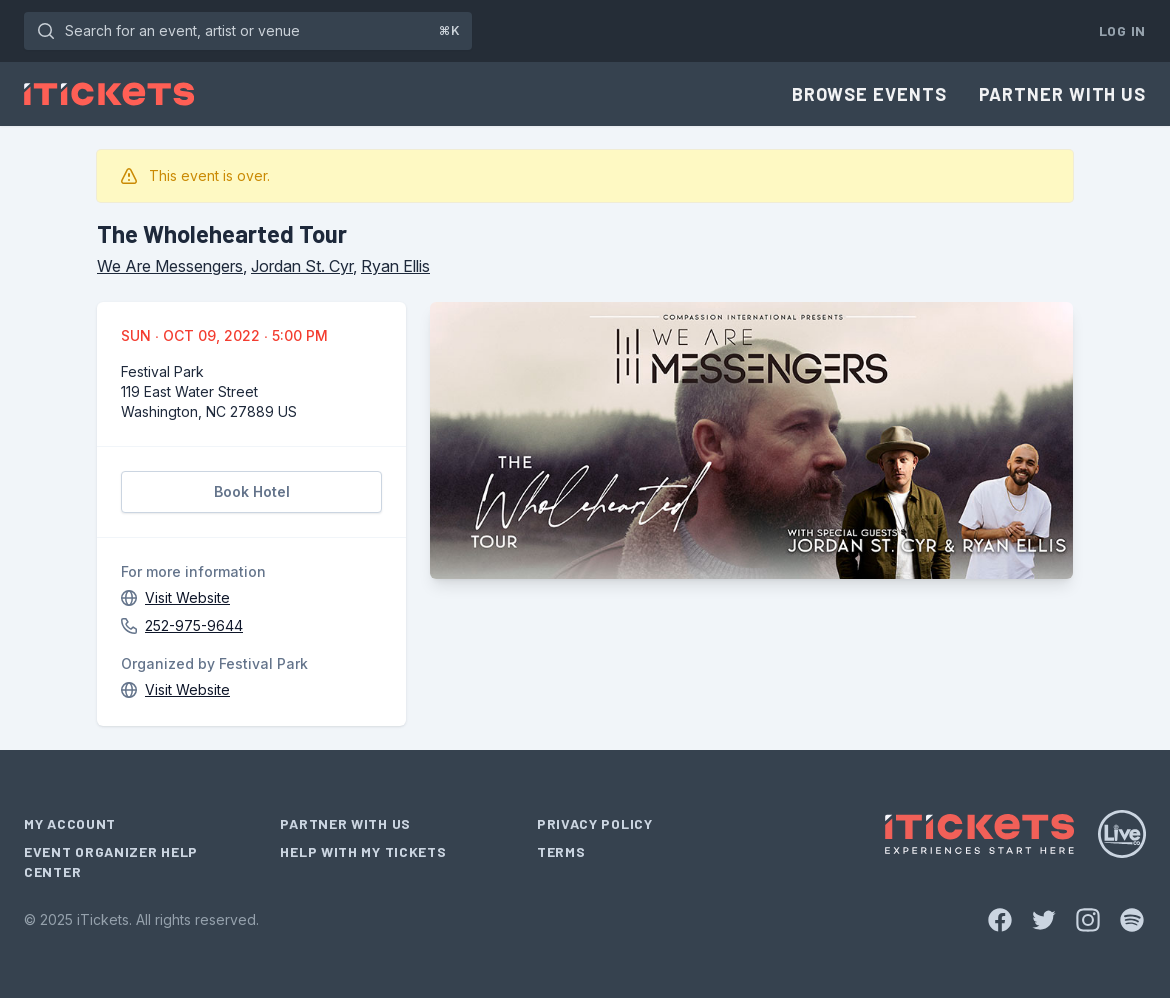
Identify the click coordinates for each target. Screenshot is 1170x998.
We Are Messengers (170, 266)
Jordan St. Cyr (302, 266)
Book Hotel (252, 491)
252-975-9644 (194, 625)
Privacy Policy (595, 823)
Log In (1122, 30)
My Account (70, 823)
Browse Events (869, 94)
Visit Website (187, 597)
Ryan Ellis (395, 266)
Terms (561, 851)
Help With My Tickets (363, 851)
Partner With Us (1063, 94)
